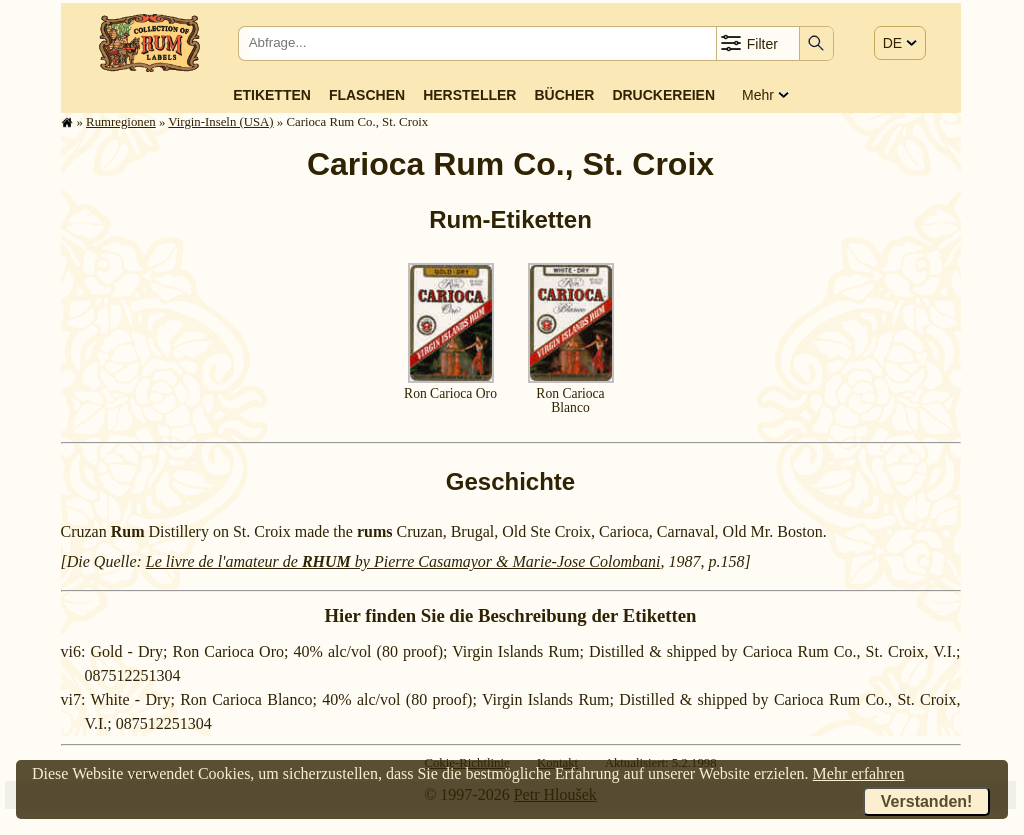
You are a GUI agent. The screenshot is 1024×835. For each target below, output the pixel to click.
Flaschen (367, 95)
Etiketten (272, 95)
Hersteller (469, 95)
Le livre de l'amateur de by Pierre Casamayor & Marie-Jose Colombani (403, 561)
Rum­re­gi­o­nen (121, 122)
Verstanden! (927, 801)
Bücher (564, 95)
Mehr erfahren (859, 773)
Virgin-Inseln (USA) (220, 122)
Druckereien (663, 95)
